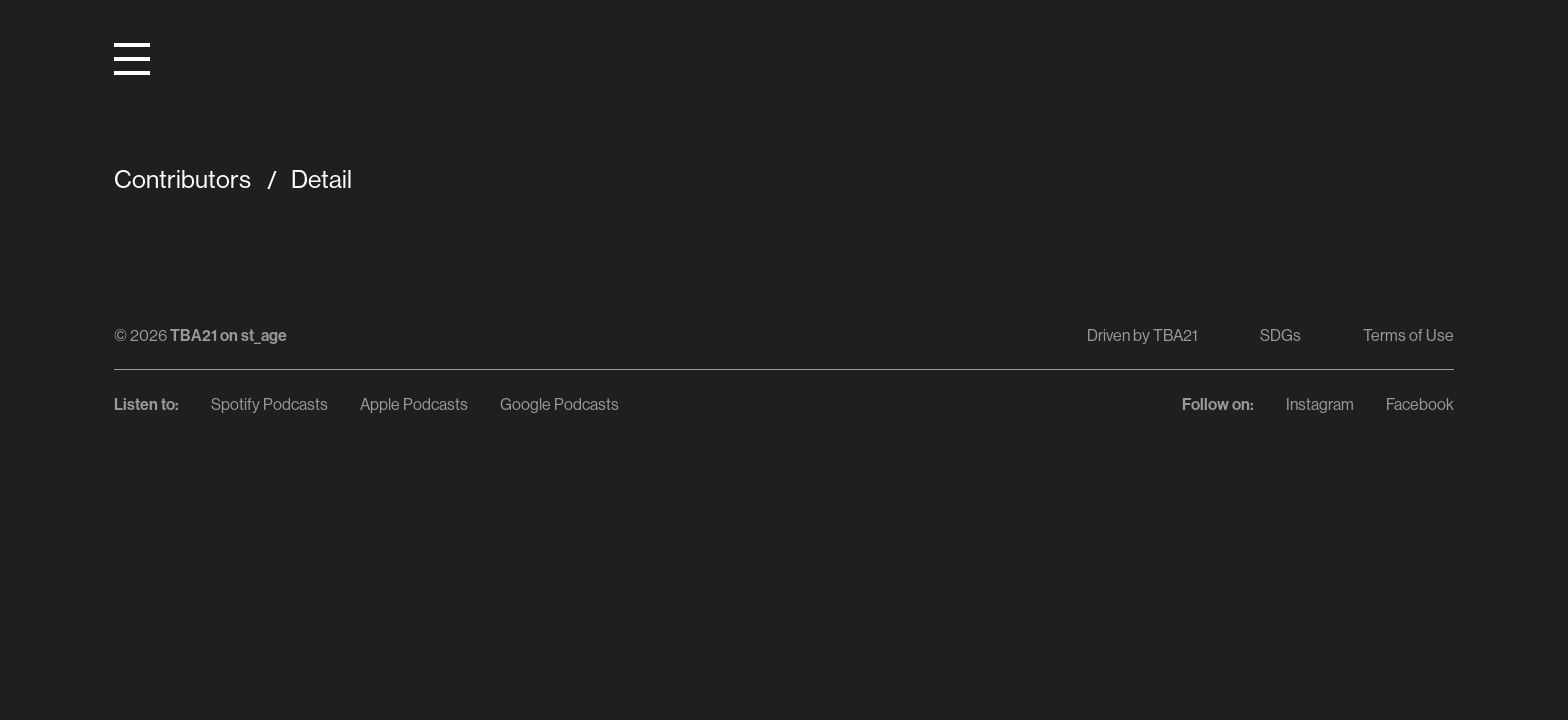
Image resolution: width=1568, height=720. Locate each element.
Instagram (1320, 404)
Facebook (1420, 404)
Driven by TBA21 (1142, 335)
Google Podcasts (559, 404)
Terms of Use (1408, 335)
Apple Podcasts (414, 404)
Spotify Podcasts (269, 404)
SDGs (1280, 335)
